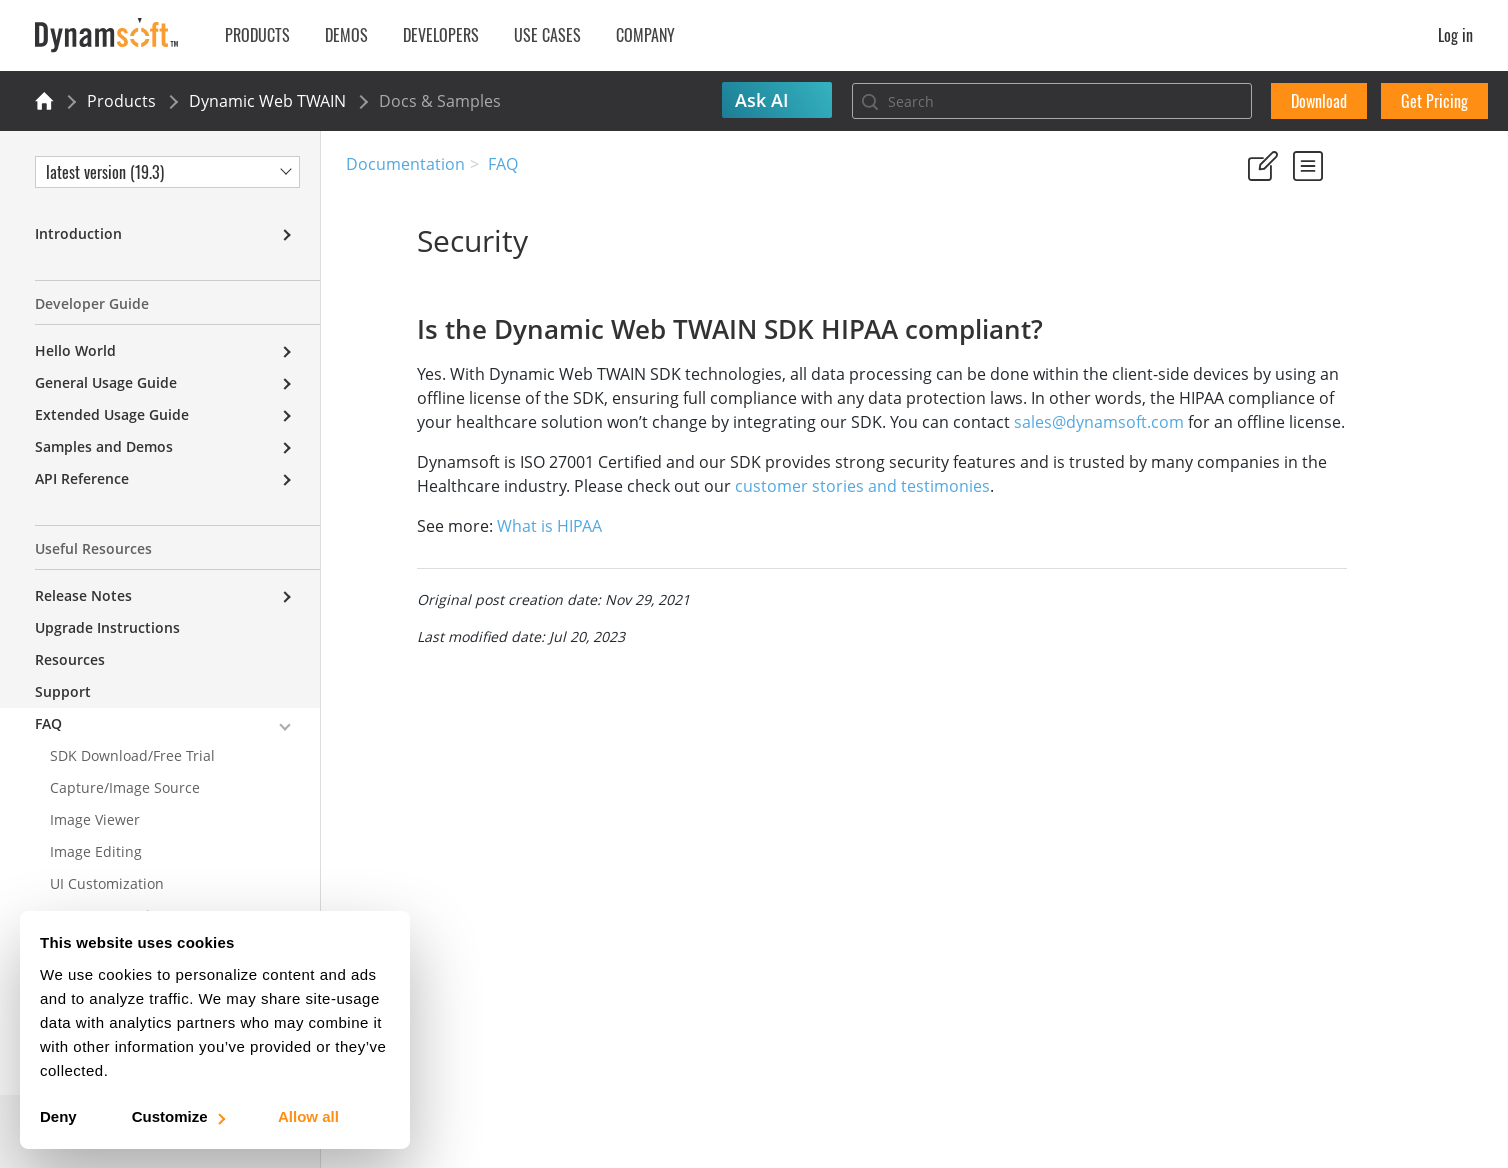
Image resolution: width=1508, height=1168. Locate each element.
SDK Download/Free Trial (132, 755)
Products (121, 101)
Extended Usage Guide (112, 414)
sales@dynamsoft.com (492, 446)
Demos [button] (346, 35)
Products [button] (257, 35)
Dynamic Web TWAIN (267, 101)
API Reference (82, 478)
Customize (177, 1116)
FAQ (503, 164)
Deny (58, 1116)
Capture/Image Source (125, 787)
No (1324, 260)
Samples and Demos (104, 446)
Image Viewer (95, 819)
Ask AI (762, 100)
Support (63, 691)
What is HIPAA (478, 550)
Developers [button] (441, 35)
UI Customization (107, 883)
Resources (70, 659)
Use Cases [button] (547, 35)
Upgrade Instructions (107, 627)
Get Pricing (1434, 101)
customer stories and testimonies (925, 510)
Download (1319, 101)
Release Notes (83, 595)
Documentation (405, 164)
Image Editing (96, 851)
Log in (1455, 35)
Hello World (75, 350)
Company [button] (645, 35)
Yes (1253, 260)
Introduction (78, 233)
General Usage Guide (106, 382)
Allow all (308, 1116)
